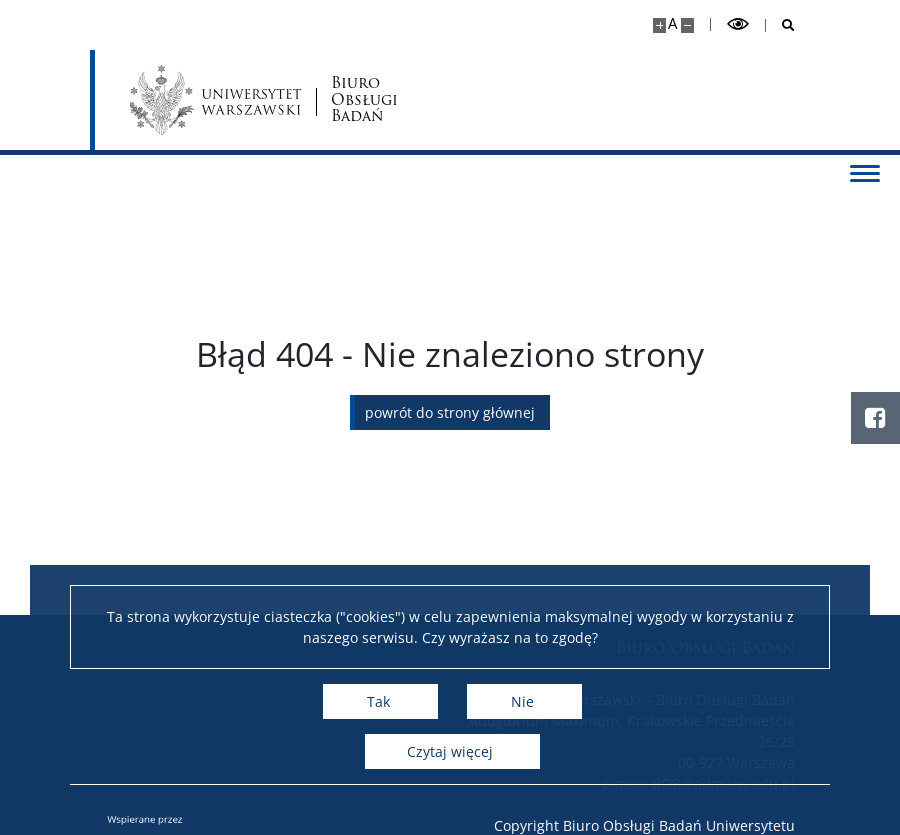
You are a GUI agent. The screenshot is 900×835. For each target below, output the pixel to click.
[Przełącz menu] (865, 172)
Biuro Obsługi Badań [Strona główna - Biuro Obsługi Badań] (364, 100)
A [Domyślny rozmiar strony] (672, 23)
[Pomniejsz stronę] (687, 25)
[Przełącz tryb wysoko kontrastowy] (738, 24)
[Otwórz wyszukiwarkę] (780, 25)
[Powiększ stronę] (659, 25)
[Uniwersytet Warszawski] (215, 100)
